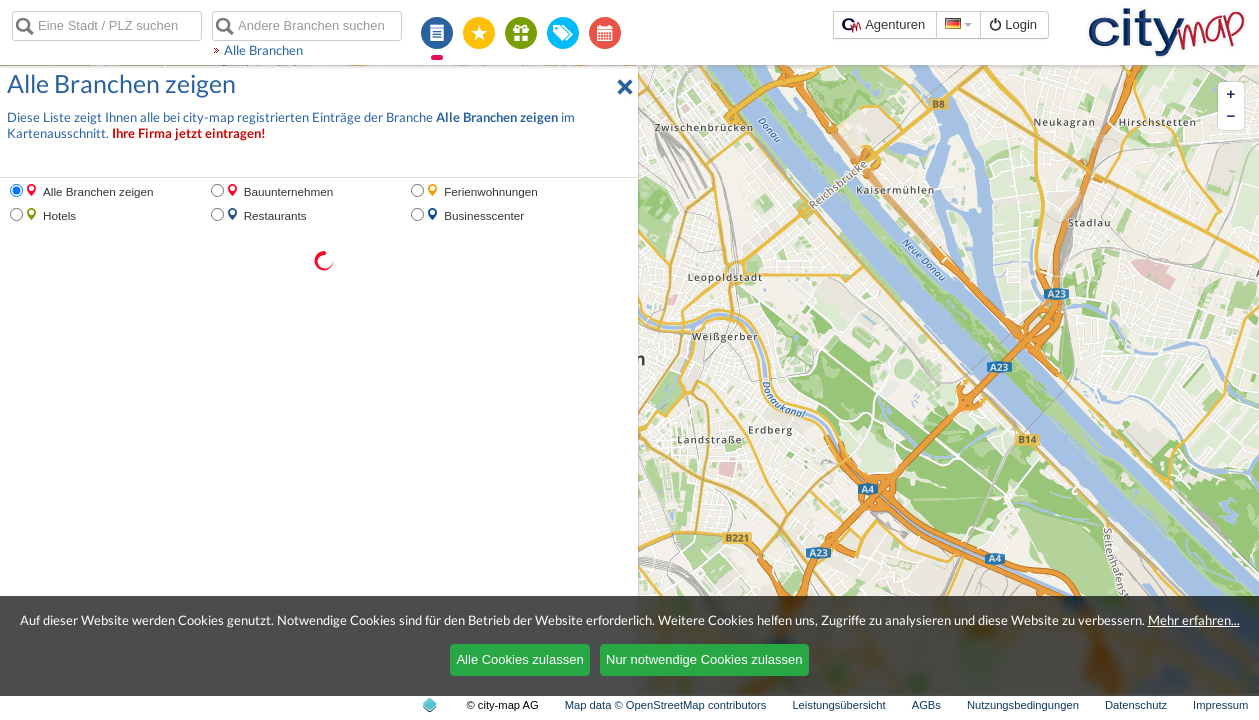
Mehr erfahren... (1194, 620)
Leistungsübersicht (838, 705)
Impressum (1220, 705)
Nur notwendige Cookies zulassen (704, 659)
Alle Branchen (263, 50)
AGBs (926, 705)
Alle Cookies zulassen (519, 659)
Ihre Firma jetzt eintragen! (189, 133)
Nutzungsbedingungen (1023, 705)
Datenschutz (1136, 705)
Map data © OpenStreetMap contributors (666, 705)
